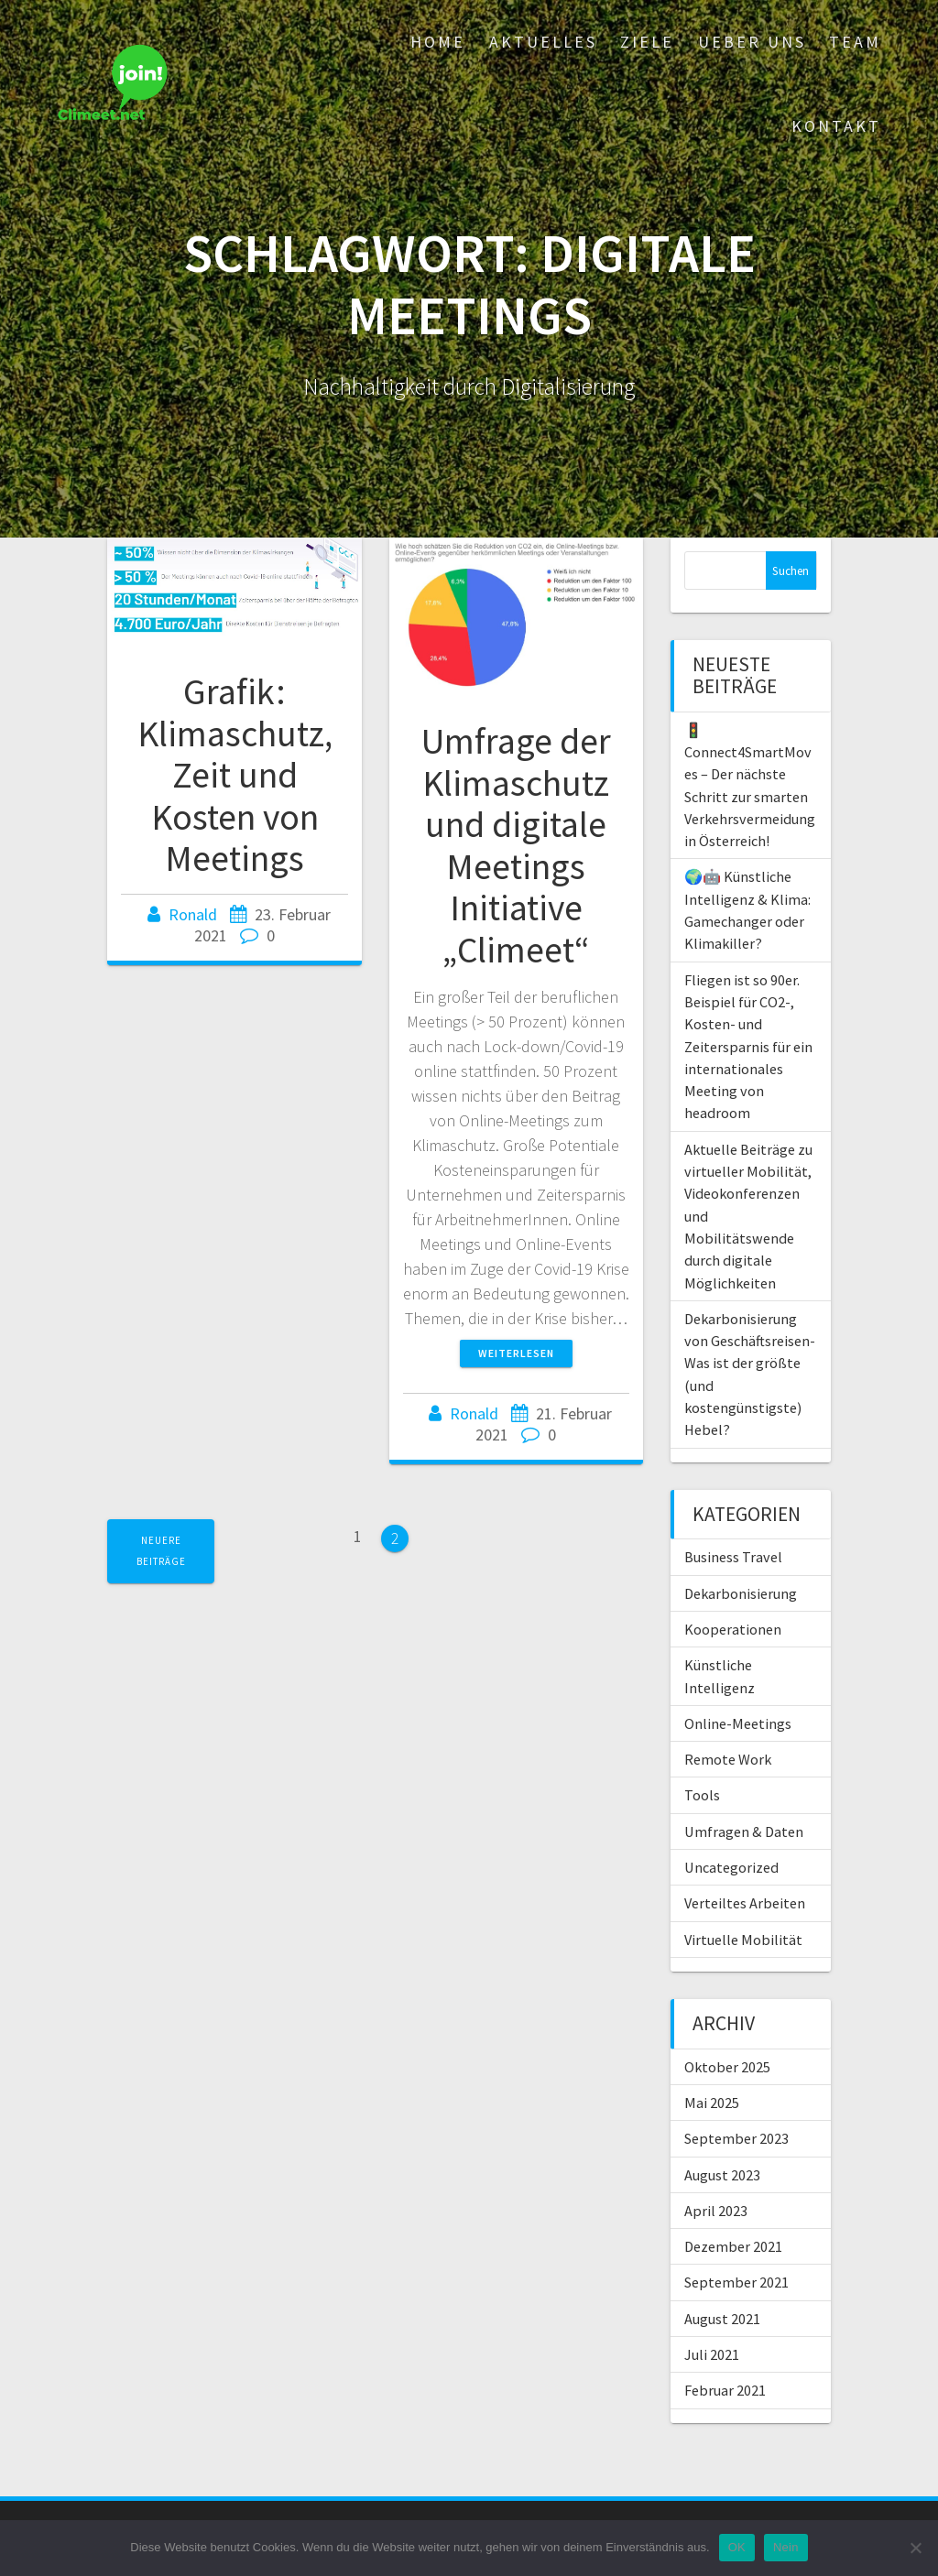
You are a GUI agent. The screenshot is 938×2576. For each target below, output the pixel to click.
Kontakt (836, 125)
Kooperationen (732, 1629)
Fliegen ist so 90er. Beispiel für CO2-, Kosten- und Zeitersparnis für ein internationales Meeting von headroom (748, 1047)
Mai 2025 (711, 2102)
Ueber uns (752, 41)
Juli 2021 (711, 2354)
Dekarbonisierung (740, 1593)
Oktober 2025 (727, 2067)
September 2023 (736, 2138)
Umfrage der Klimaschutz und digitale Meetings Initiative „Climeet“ (516, 845)
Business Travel (733, 1557)
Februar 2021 (725, 2390)
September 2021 (736, 2282)
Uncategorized (731, 1867)
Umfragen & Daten (743, 1831)
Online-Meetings (737, 1723)
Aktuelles (543, 41)
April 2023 (715, 2210)
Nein (786, 2547)
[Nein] (915, 2547)
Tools (702, 1795)
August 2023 (722, 2175)
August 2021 (722, 2319)
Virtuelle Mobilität (743, 1939)
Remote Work (727, 1759)
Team (855, 41)
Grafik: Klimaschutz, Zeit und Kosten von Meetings (235, 774)
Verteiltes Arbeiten (744, 1903)
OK (737, 2547)
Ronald (193, 914)
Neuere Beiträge (161, 1551)
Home (437, 41)
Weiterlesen (516, 1353)
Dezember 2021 (733, 2246)
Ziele (647, 41)
